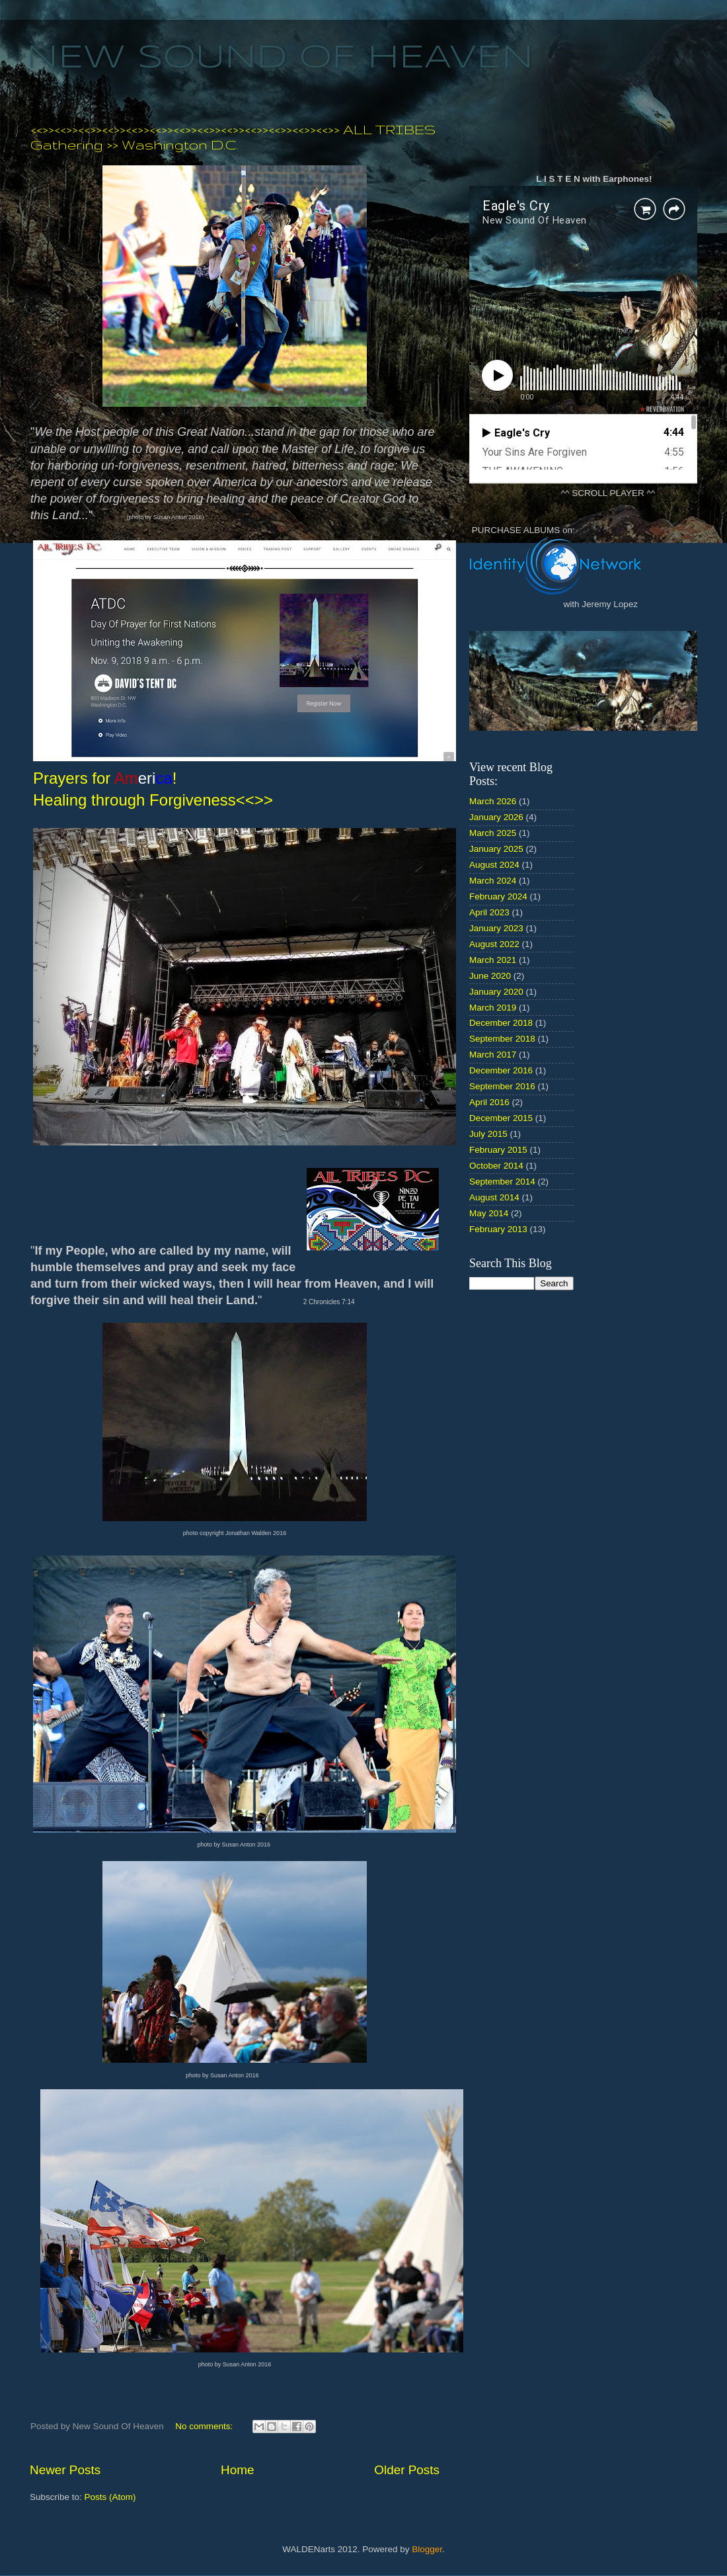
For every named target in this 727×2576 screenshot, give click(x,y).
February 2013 (498, 1229)
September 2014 (502, 1181)
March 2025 (492, 833)
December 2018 (501, 1023)
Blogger (427, 2549)
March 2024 (492, 881)
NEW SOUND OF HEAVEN (279, 58)
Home (237, 2470)
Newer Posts (65, 2470)
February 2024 (498, 896)
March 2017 (492, 1054)
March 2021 (492, 960)
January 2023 (496, 928)
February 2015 (498, 1150)
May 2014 (488, 1213)
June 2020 (490, 976)
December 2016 (501, 1070)
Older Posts (407, 2470)
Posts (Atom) (110, 2497)
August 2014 (494, 1197)
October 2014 (496, 1166)
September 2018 (502, 1039)
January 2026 (496, 817)
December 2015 (501, 1118)
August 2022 (494, 944)
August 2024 (494, 865)
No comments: (205, 2426)
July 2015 (488, 1134)
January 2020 (496, 992)
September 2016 (502, 1086)
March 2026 (492, 801)
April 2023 (489, 912)
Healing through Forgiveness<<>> (153, 800)
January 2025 (496, 849)
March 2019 (492, 1008)
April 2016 (489, 1102)
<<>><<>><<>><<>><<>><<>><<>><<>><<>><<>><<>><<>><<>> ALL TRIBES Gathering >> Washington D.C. (233, 137)
